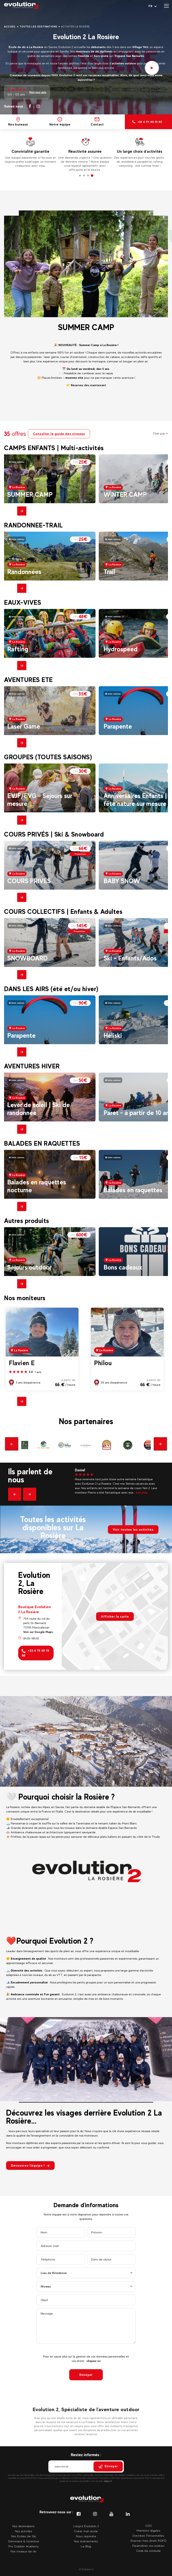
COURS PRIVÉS (29, 881)
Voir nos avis (37, 92)
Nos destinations (23, 2526)
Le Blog (86, 2546)
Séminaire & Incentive (23, 2541)
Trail (109, 571)
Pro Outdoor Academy (23, 2546)
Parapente (118, 726)
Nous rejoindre (86, 2536)
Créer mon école (86, 2531)
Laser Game (23, 726)
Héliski (113, 1035)
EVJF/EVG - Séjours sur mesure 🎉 (39, 799)
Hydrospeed (121, 649)
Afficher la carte (115, 1616)
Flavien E (22, 1363)
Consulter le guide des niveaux (59, 434)
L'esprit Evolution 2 (86, 2526)
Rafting (17, 649)
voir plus (142, 1492)
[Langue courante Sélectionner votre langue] (153, 6)
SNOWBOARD (27, 958)
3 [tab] (88, 176)
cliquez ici (93, 2361)
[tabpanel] (31, 152)
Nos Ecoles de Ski (23, 2536)
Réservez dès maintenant (88, 385)
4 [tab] (92, 176)
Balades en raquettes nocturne (36, 1185)
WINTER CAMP (125, 494)
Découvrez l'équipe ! (30, 2165)
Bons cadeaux (123, 1267)
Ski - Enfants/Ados (130, 958)
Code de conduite (148, 2550)
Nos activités (23, 2531)
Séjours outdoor (29, 1267)
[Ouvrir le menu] (166, 6)
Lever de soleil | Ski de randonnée (38, 1108)
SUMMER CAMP (30, 494)
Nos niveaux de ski (23, 2551)
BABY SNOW (122, 881)
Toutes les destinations (38, 26)
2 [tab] (84, 176)
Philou (103, 1363)
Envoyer (86, 2375)
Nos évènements (86, 2541)
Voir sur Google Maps (38, 1632)
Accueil (10, 26)
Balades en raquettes (133, 1190)
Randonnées (24, 571)
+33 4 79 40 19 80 (35, 1653)
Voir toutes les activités (133, 1529)
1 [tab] (80, 176)
